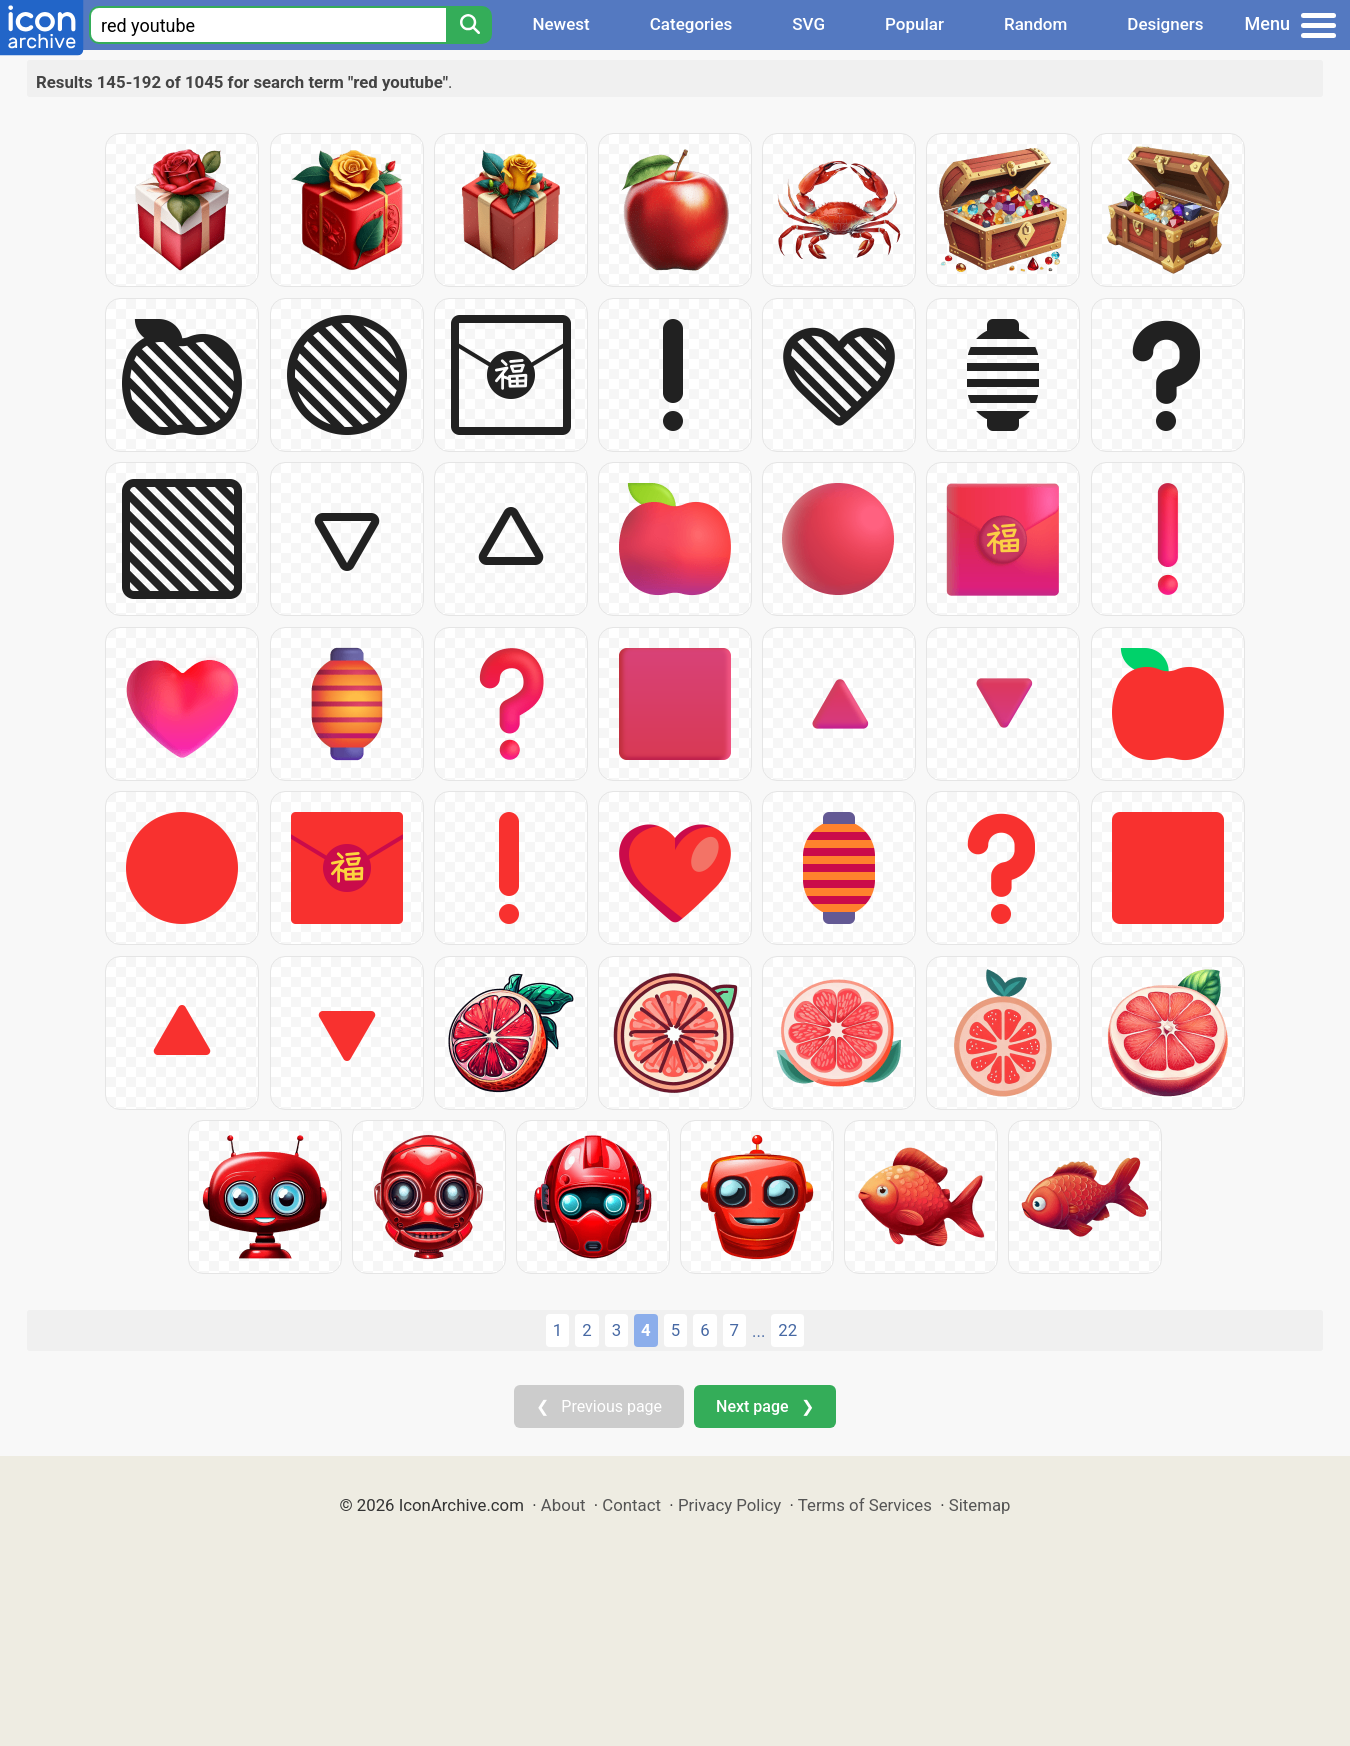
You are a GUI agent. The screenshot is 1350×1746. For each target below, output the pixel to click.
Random (1035, 24)
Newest (560, 24)
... (758, 1331)
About (563, 1505)
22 (787, 1330)
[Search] (469, 25)
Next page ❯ (764, 1406)
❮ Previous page (599, 1406)
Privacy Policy (729, 1505)
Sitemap (980, 1505)
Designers (1165, 24)
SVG (808, 24)
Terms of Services (865, 1505)
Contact (631, 1505)
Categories (691, 24)
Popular (914, 24)
